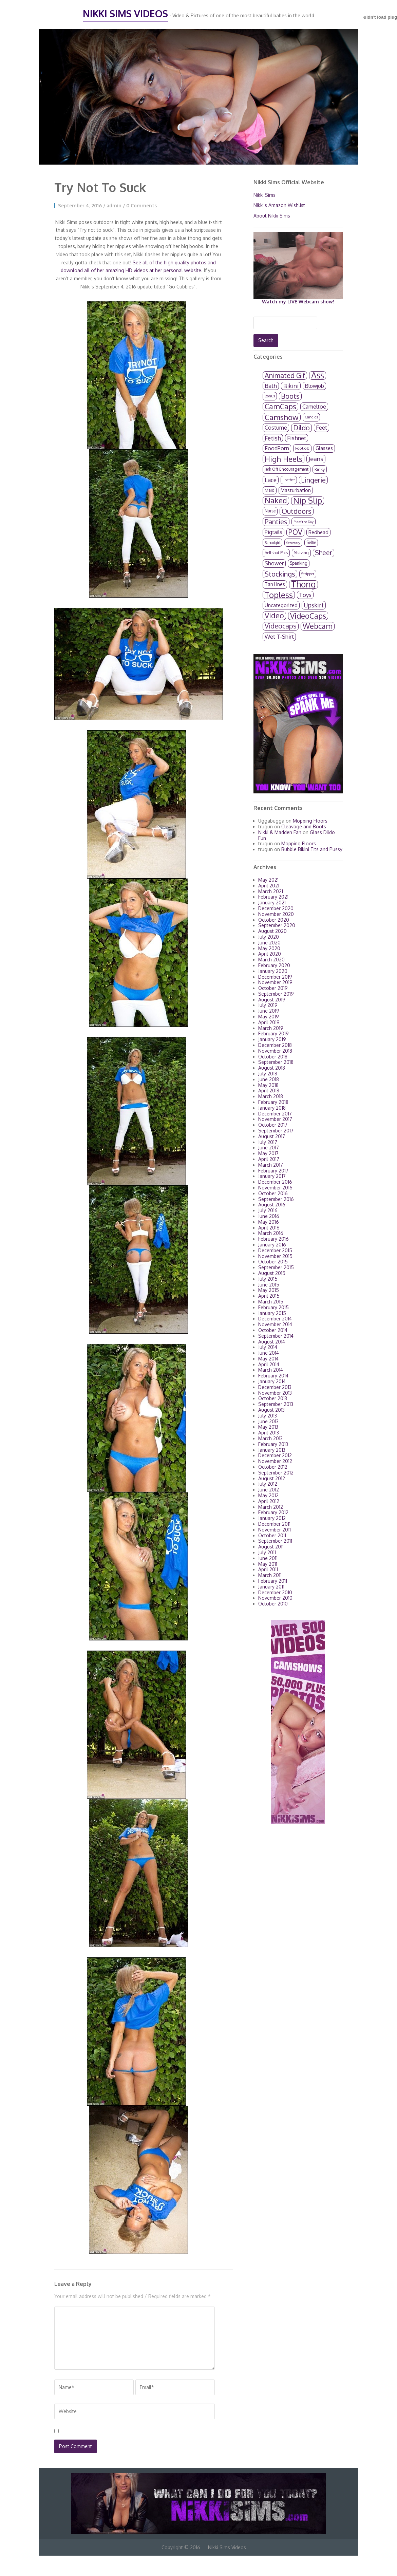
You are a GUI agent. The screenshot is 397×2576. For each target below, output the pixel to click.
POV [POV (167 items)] (295, 532)
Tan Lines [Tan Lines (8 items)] (275, 584)
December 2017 (275, 1113)
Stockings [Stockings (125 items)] (280, 574)
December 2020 (276, 908)
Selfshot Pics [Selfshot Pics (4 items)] (276, 552)
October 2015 (273, 1261)
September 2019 (276, 994)
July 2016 (268, 1210)
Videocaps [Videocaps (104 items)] (281, 626)
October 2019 (273, 988)
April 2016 (269, 1227)
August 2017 (271, 1136)
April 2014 (268, 1364)
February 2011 (272, 1581)
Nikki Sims (264, 195)
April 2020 (269, 954)
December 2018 (275, 1045)
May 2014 (268, 1358)
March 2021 (270, 891)
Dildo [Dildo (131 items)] (301, 428)
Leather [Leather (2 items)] (289, 479)
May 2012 (268, 1495)
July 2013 (267, 1415)
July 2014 (267, 1347)
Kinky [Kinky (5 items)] (320, 469)
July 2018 (267, 1073)
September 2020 (276, 925)
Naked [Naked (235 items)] (276, 500)
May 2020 (269, 948)
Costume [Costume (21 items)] (276, 427)
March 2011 (270, 1575)
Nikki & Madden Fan (279, 832)
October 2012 (272, 1467)
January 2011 (271, 1587)
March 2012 (270, 1507)
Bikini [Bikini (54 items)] (291, 386)
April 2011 (268, 1569)
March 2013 (270, 1438)
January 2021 (272, 902)
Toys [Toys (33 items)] (305, 594)
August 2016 (271, 1204)
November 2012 (275, 1461)
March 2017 (270, 1165)
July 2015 (268, 1279)
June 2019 (268, 1011)
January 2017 (272, 1176)
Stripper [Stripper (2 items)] (307, 573)
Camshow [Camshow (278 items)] (282, 417)
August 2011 (271, 1546)
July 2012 (267, 1484)
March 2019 (270, 1028)
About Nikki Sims (271, 216)
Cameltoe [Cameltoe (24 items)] (314, 406)
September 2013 (275, 1404)
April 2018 (268, 1090)
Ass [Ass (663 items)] (317, 375)
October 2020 (273, 920)
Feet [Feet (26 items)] (321, 427)
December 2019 (275, 977)
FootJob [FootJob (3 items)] (302, 448)
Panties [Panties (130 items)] (276, 522)
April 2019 (269, 1022)
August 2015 (271, 1273)
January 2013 (271, 1450)
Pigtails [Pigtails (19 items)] (273, 532)
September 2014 (276, 1336)
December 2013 (274, 1387)
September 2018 (276, 1062)
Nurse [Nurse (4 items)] (270, 510)
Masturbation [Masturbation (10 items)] (296, 490)
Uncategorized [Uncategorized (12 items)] (281, 605)
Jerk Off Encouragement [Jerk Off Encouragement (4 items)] (286, 469)
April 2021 (268, 885)
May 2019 (268, 1016)
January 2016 (272, 1244)
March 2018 (270, 1096)
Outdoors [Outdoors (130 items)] (296, 511)
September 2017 (276, 1130)
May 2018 (268, 1085)
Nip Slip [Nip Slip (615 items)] (307, 500)
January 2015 (272, 1313)
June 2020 (269, 942)
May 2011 (267, 1564)
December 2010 (275, 1592)
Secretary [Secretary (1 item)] (293, 543)
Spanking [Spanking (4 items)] (298, 563)
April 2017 (268, 1159)
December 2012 (275, 1455)
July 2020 (268, 937)
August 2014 (271, 1342)
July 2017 (267, 1142)
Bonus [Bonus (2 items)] (270, 396)
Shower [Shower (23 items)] (274, 563)
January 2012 (272, 1518)
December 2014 (275, 1318)
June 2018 (268, 1079)
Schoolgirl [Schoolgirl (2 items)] (272, 542)
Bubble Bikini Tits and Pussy (311, 849)
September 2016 (276, 1199)
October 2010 (273, 1603)
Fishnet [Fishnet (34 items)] (296, 437)
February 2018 (273, 1102)
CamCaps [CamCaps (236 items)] (280, 406)
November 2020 (276, 914)
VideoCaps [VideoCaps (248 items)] (308, 616)
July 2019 (268, 1005)
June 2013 (268, 1421)
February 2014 (273, 1375)
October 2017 (272, 1125)
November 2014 (275, 1324)
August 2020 (272, 931)
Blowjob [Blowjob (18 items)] (314, 385)
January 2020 (272, 971)
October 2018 (272, 1056)
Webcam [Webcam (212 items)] (318, 626)
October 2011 (272, 1535)
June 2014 (268, 1353)
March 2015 (270, 1301)
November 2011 (274, 1530)
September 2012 (276, 1472)
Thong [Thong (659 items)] (303, 584)
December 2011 (274, 1524)
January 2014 (272, 1381)
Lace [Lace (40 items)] (271, 480)
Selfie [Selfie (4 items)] (311, 542)
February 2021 (273, 897)
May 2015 (268, 1290)
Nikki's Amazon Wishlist (279, 205)
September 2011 (275, 1541)
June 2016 (268, 1216)
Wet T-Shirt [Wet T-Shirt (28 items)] (279, 636)
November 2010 (275, 1598)
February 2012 (273, 1512)
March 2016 (270, 1233)
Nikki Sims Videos (125, 13)
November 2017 (275, 1119)
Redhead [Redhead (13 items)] (318, 532)
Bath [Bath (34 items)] (271, 385)
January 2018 (272, 1108)
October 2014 (272, 1330)
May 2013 (268, 1427)
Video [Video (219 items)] (274, 616)
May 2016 (268, 1222)
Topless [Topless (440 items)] (279, 595)
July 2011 (267, 1552)
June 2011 (268, 1558)
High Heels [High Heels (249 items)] (283, 459)
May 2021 (268, 880)
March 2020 (271, 959)
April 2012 (268, 1501)
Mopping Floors (310, 821)
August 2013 (271, 1410)
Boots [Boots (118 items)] (290, 396)
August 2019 (271, 999)
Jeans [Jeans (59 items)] (315, 459)
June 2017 (268, 1147)
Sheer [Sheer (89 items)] (323, 553)
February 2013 (273, 1444)
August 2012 (271, 1478)
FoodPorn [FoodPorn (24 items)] (277, 448)
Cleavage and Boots (303, 826)
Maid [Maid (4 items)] (270, 490)
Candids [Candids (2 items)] (311, 417)
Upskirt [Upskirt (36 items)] (314, 605)
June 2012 (268, 1489)
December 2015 (275, 1250)
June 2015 (268, 1284)
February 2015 (273, 1307)
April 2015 (269, 1296)
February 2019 (273, 1033)
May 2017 (268, 1153)
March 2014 (270, 1370)
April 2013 (268, 1432)
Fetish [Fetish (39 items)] (273, 438)
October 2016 (273, 1193)
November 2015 (275, 1256)
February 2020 (274, 965)
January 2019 (272, 1039)
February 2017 (273, 1170)
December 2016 (275, 1182)
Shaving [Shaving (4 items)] (301, 552)
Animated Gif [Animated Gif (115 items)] (285, 375)
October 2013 (272, 1398)
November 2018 (275, 1051)
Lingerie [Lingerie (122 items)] (313, 480)
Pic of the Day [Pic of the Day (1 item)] (304, 522)
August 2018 (271, 1068)
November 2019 (275, 982)
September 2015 (276, 1267)
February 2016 (273, 1239)
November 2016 (275, 1187)
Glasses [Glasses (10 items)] (324, 448)
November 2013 (275, 1393)
